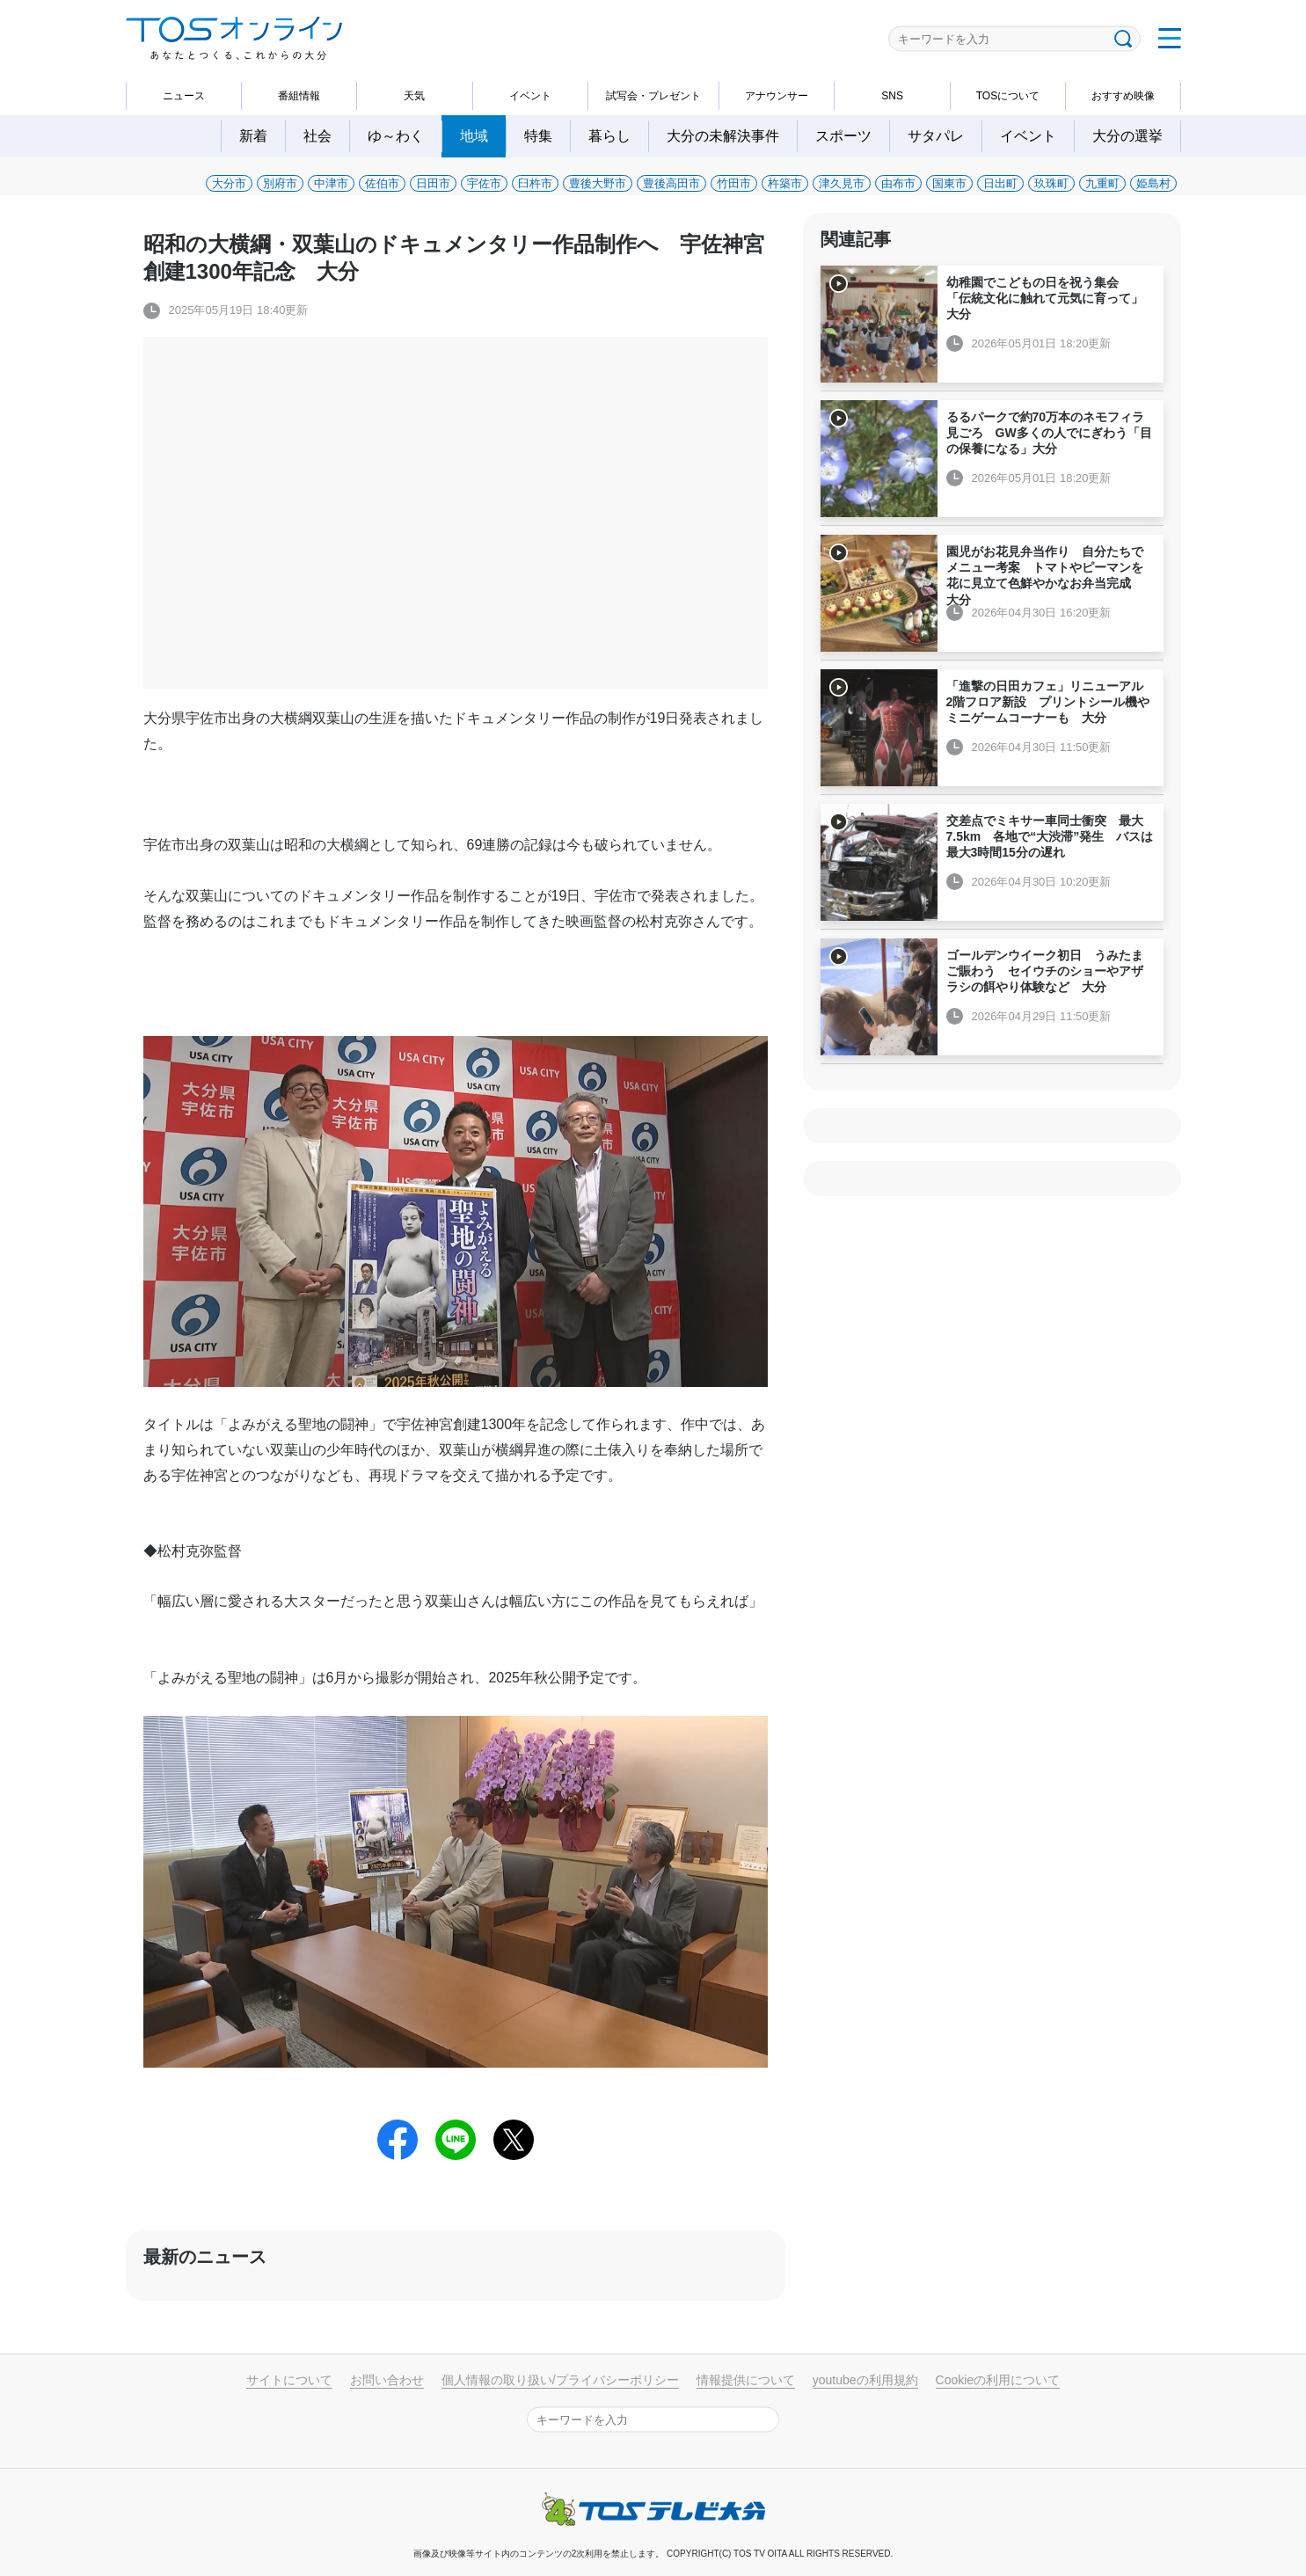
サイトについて (289, 2380)
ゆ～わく (396, 135)
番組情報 (299, 96)
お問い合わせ (387, 2380)
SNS (892, 96)
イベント (530, 96)
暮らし (609, 135)
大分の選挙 (1127, 135)
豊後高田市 (671, 183)
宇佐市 (484, 183)
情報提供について (746, 2380)
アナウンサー (776, 96)
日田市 (433, 183)
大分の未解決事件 (723, 135)
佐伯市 (382, 183)
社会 (317, 135)
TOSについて (1008, 96)
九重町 (1102, 183)
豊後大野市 (597, 183)
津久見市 (842, 183)
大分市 (229, 183)
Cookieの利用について (998, 2380)
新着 (253, 135)
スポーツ (843, 135)
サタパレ (936, 135)
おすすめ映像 (1123, 96)
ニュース (184, 96)
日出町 (1000, 183)
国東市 (949, 183)
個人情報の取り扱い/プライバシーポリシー (560, 2380)
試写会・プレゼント (653, 96)
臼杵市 (535, 183)
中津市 (331, 183)
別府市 (280, 183)
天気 (414, 96)
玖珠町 (1051, 183)
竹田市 (734, 183)
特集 (538, 135)
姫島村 (1153, 183)
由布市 (898, 183)
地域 (474, 135)
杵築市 (785, 183)
